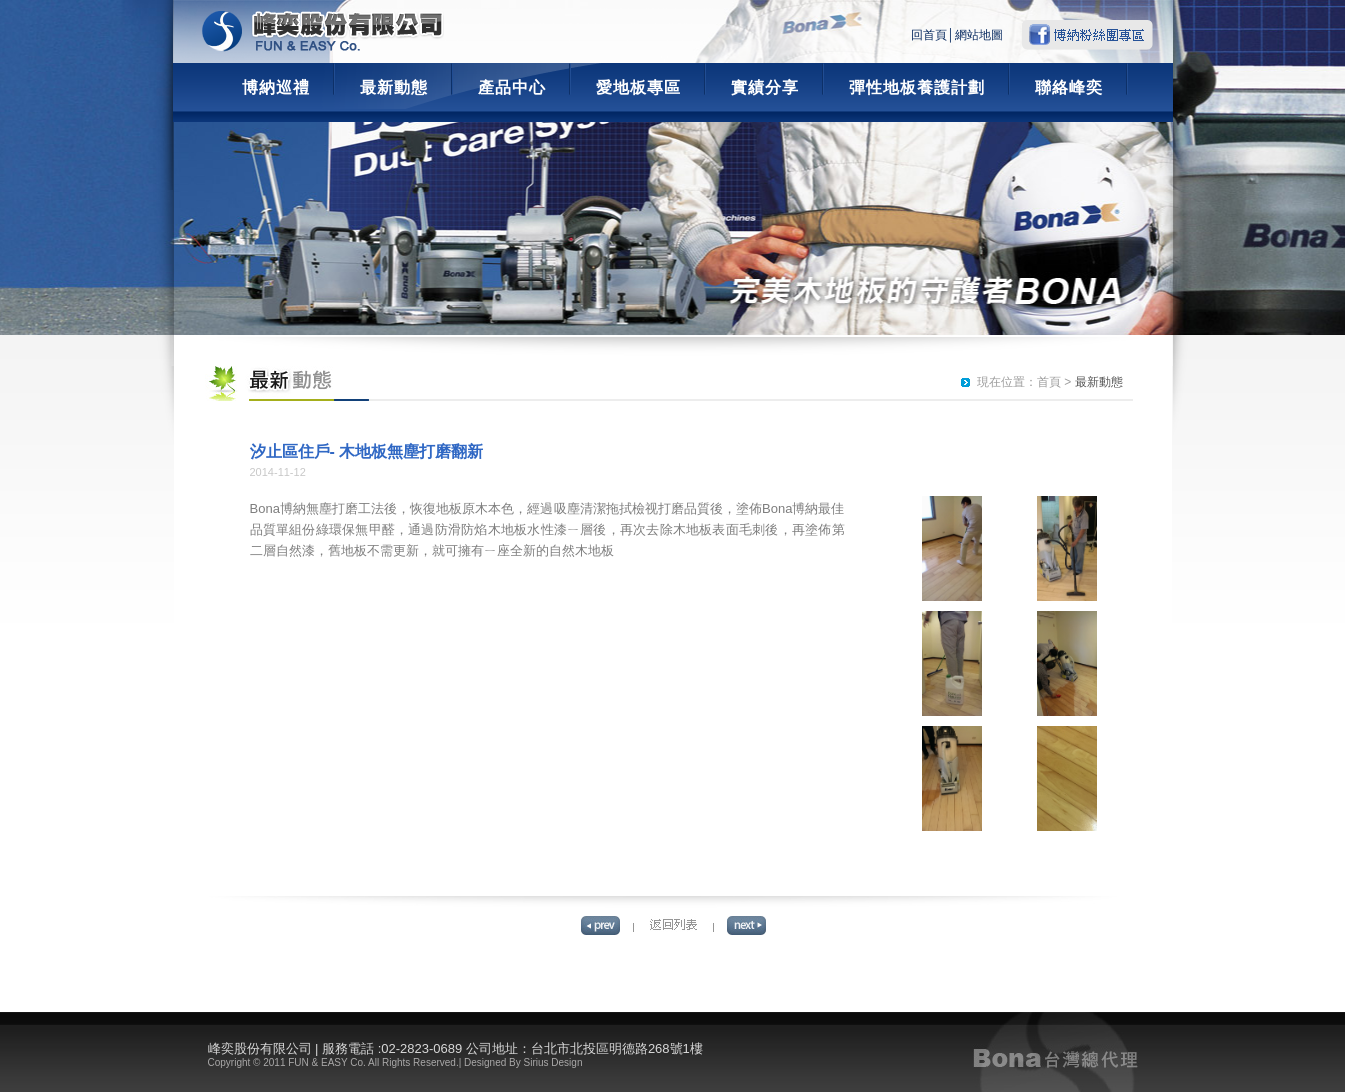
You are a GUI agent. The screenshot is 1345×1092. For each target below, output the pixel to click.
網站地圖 (979, 35)
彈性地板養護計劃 (917, 87)
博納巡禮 (276, 87)
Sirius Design (553, 1062)
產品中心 (512, 87)
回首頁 (929, 35)
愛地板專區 (638, 87)
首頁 (1049, 382)
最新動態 (394, 87)
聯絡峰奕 (1069, 87)
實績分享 (765, 87)
